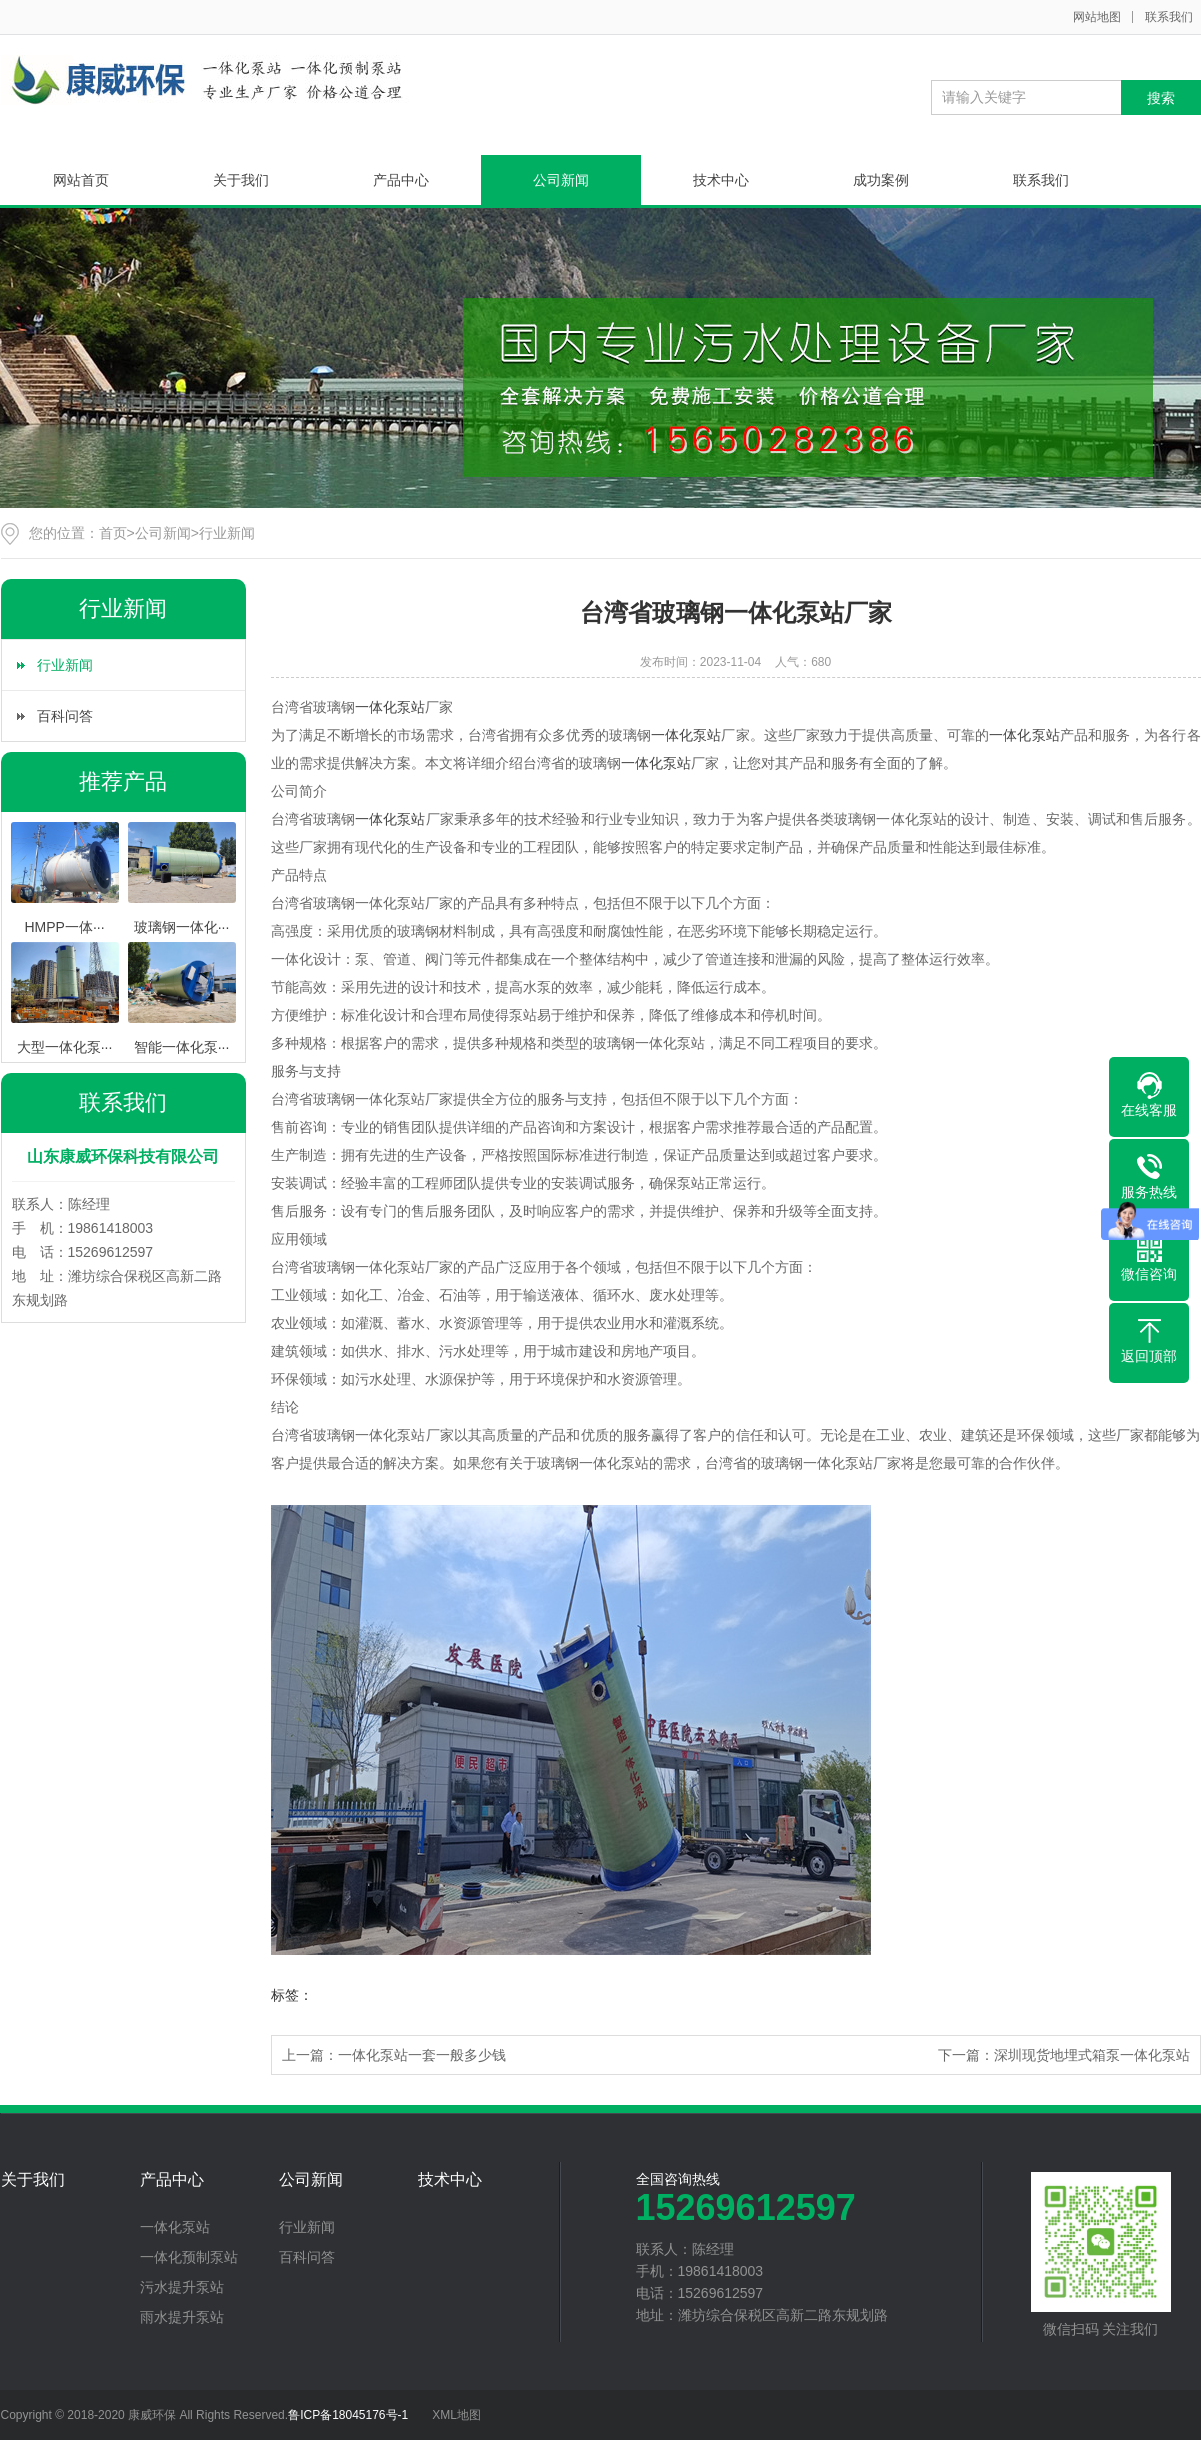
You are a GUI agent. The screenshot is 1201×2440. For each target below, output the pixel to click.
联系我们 (1169, 17)
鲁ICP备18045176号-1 (348, 2415)
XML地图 (456, 2415)
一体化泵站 (390, 707)
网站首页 (81, 180)
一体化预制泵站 (189, 2257)
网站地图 (1097, 17)
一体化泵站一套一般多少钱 (422, 2055)
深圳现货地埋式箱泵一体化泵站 (1092, 2055)
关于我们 (241, 180)
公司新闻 (561, 180)
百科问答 (65, 716)
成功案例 (881, 180)
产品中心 (401, 180)
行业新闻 (227, 533)
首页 (113, 533)
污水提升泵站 (182, 2287)
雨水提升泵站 (182, 2317)
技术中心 (721, 180)
